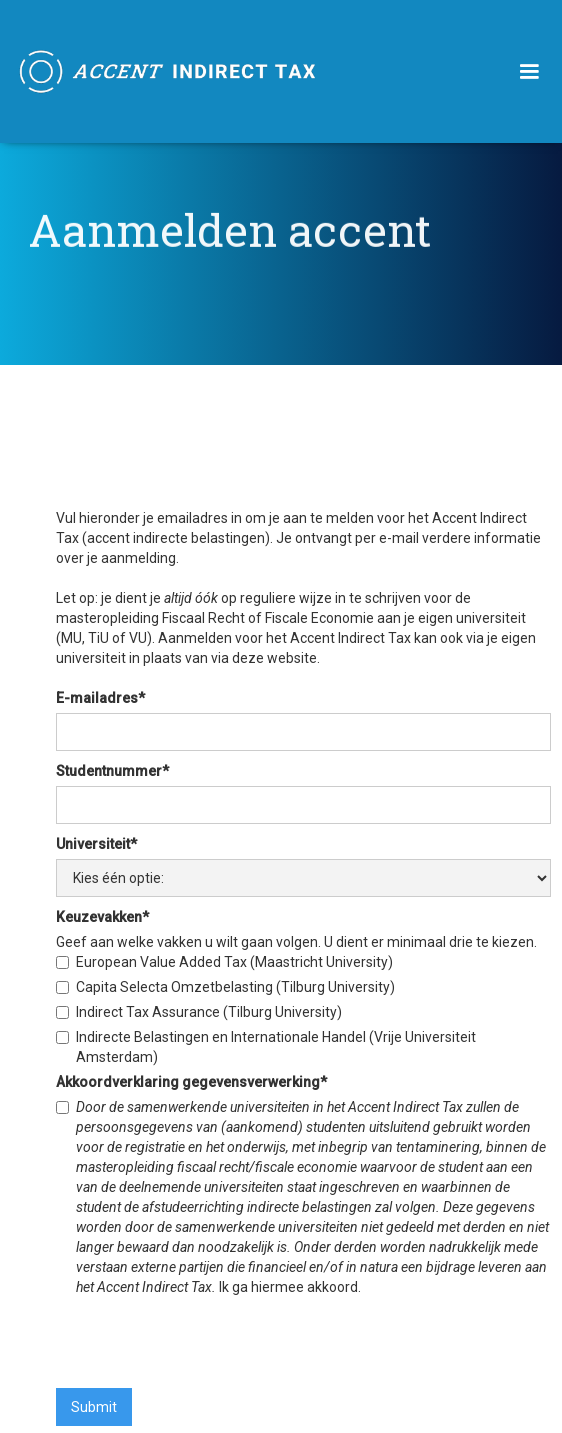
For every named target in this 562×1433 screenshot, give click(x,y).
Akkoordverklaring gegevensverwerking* (191, 1082)
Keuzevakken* (102, 917)
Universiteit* (96, 844)
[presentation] (208, 1341)
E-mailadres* (100, 698)
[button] (529, 72)
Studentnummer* (112, 771)
